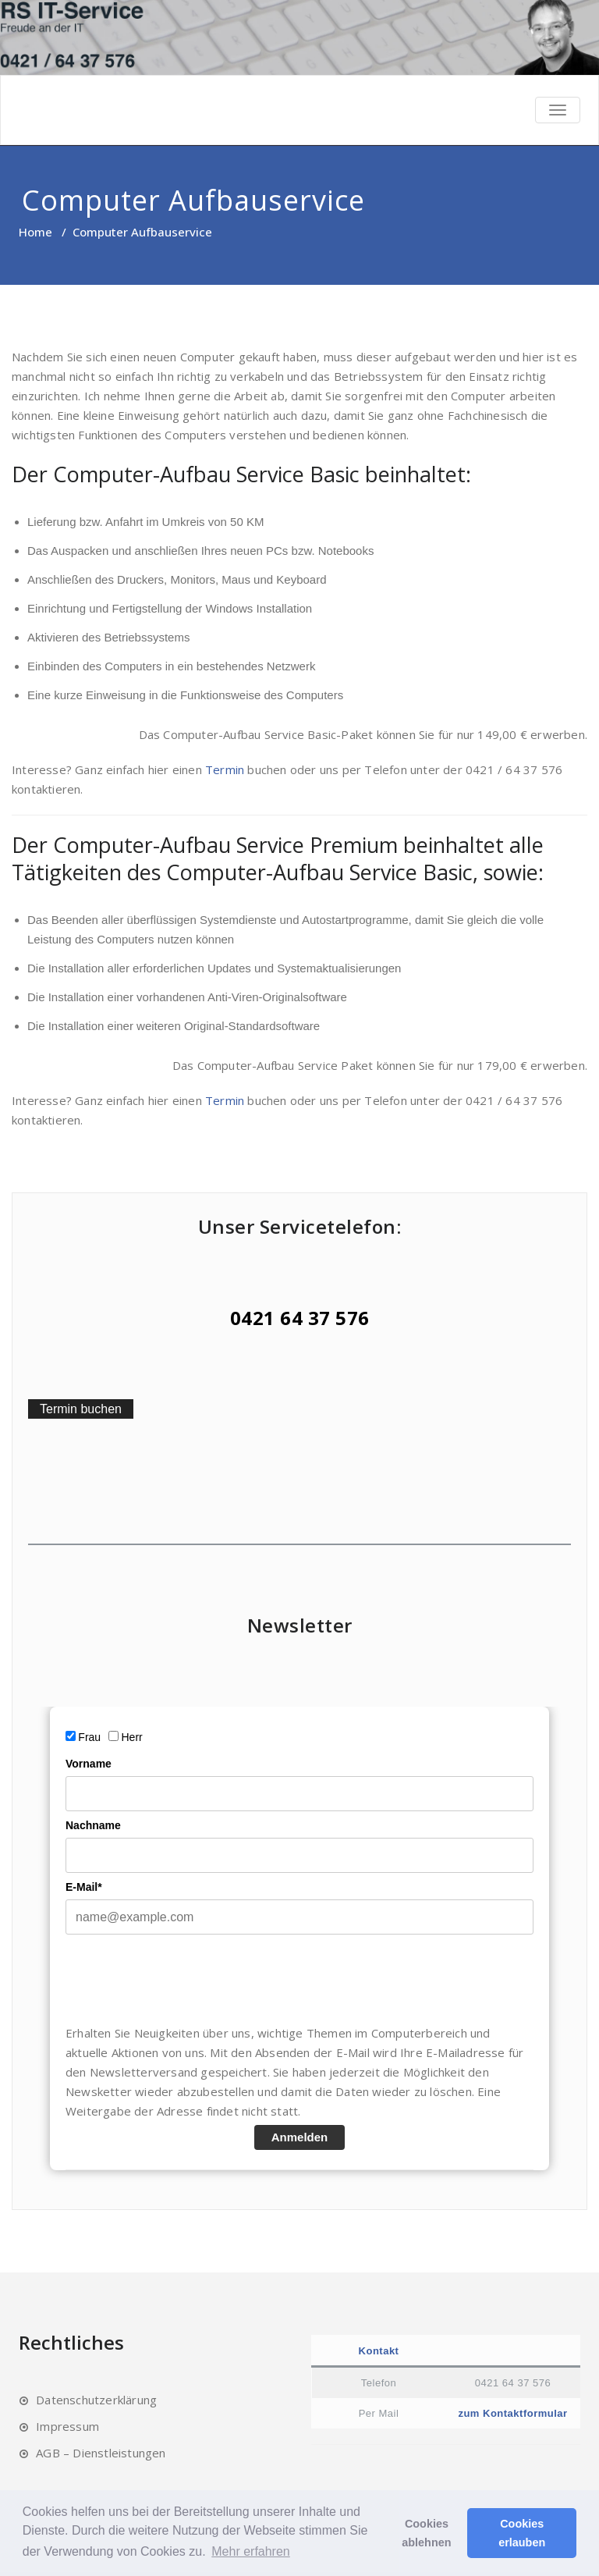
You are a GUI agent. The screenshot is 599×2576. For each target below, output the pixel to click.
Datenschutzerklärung (96, 2399)
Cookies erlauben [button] (521, 2533)
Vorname (89, 1763)
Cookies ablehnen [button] (426, 2533)
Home (35, 232)
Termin (224, 769)
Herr (132, 1737)
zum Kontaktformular (512, 2413)
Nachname (93, 1825)
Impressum (67, 2426)
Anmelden (299, 2137)
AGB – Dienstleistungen (100, 2453)
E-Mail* (84, 1887)
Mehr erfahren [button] (250, 2551)
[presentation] (184, 1979)
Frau (89, 1737)
